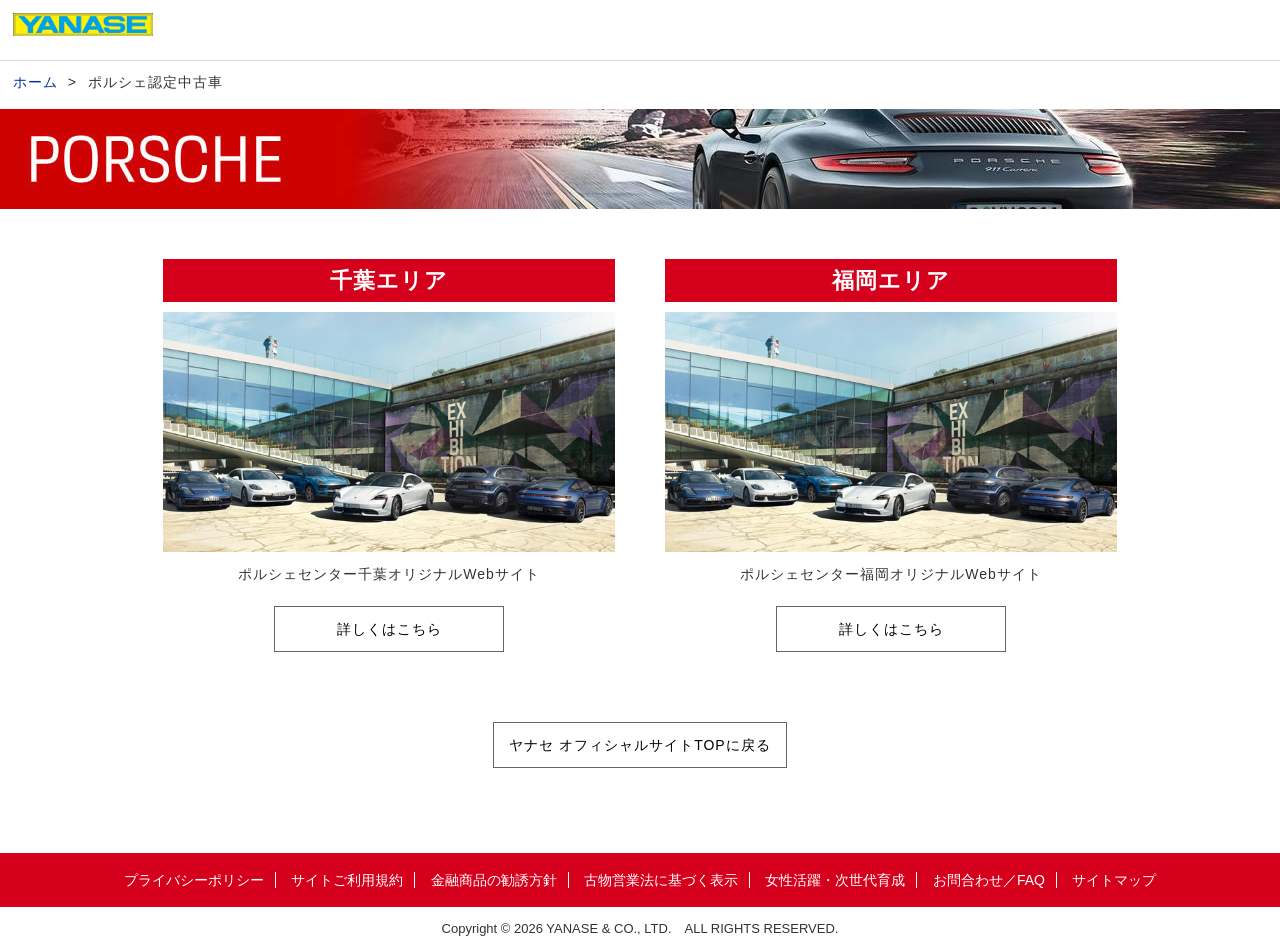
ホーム (35, 82)
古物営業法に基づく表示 (661, 880)
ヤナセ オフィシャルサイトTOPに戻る (639, 745)
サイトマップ (1114, 880)
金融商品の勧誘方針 (494, 880)
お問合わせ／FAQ (989, 880)
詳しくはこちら (389, 629)
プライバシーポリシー (194, 880)
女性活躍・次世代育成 (835, 880)
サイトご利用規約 (347, 880)
